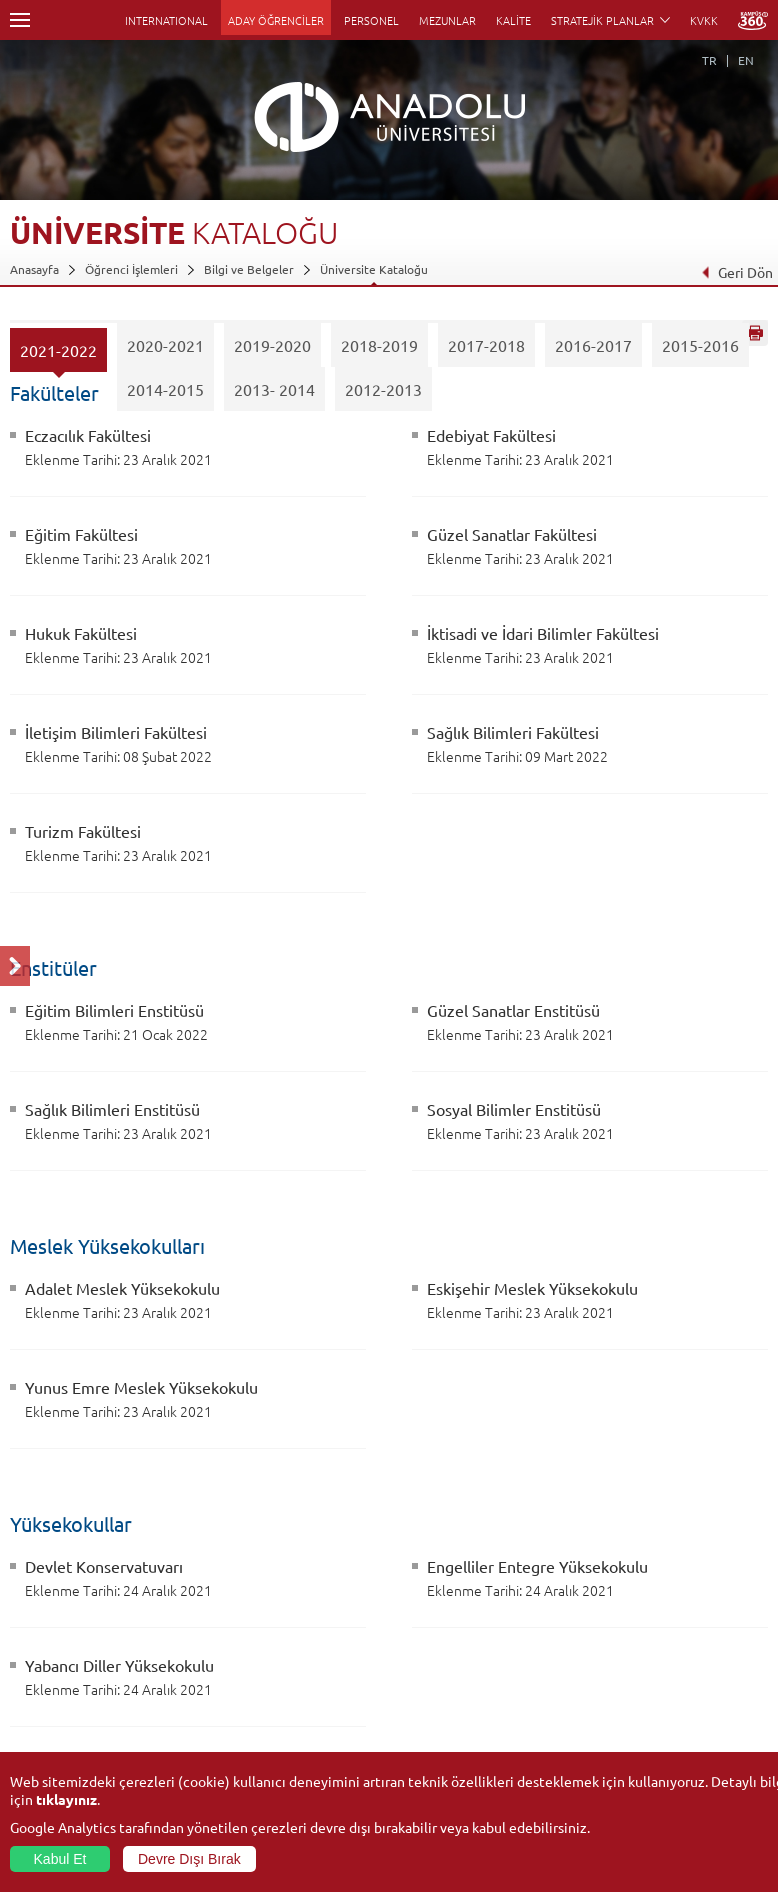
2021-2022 (58, 356)
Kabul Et (60, 1859)
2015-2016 (700, 351)
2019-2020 (272, 351)
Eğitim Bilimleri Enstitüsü (114, 1010)
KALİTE (513, 20)
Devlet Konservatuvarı (104, 1566)
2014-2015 (165, 395)
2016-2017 (593, 351)
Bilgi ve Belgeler (249, 269)
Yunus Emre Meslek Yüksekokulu (141, 1387)
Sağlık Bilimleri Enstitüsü (112, 1109)
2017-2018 (486, 351)
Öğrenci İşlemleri (131, 269)
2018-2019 (379, 351)
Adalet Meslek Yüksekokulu (122, 1288)
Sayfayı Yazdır (755, 333)
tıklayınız (66, 1799)
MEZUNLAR (447, 20)
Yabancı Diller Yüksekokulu (119, 1665)
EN (746, 60)
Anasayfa (34, 269)
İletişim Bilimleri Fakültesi (116, 732)
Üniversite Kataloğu (374, 269)
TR (709, 60)
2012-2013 (383, 395)
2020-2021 (165, 351)
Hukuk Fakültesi (81, 633)
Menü (20, 20)
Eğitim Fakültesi (81, 534)
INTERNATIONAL (166, 20)
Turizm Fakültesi (83, 831)
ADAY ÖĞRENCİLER (276, 20)
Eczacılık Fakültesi (88, 435)
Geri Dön (737, 272)
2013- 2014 (274, 395)
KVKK (704, 20)
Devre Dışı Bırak (189, 1859)
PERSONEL (371, 20)
